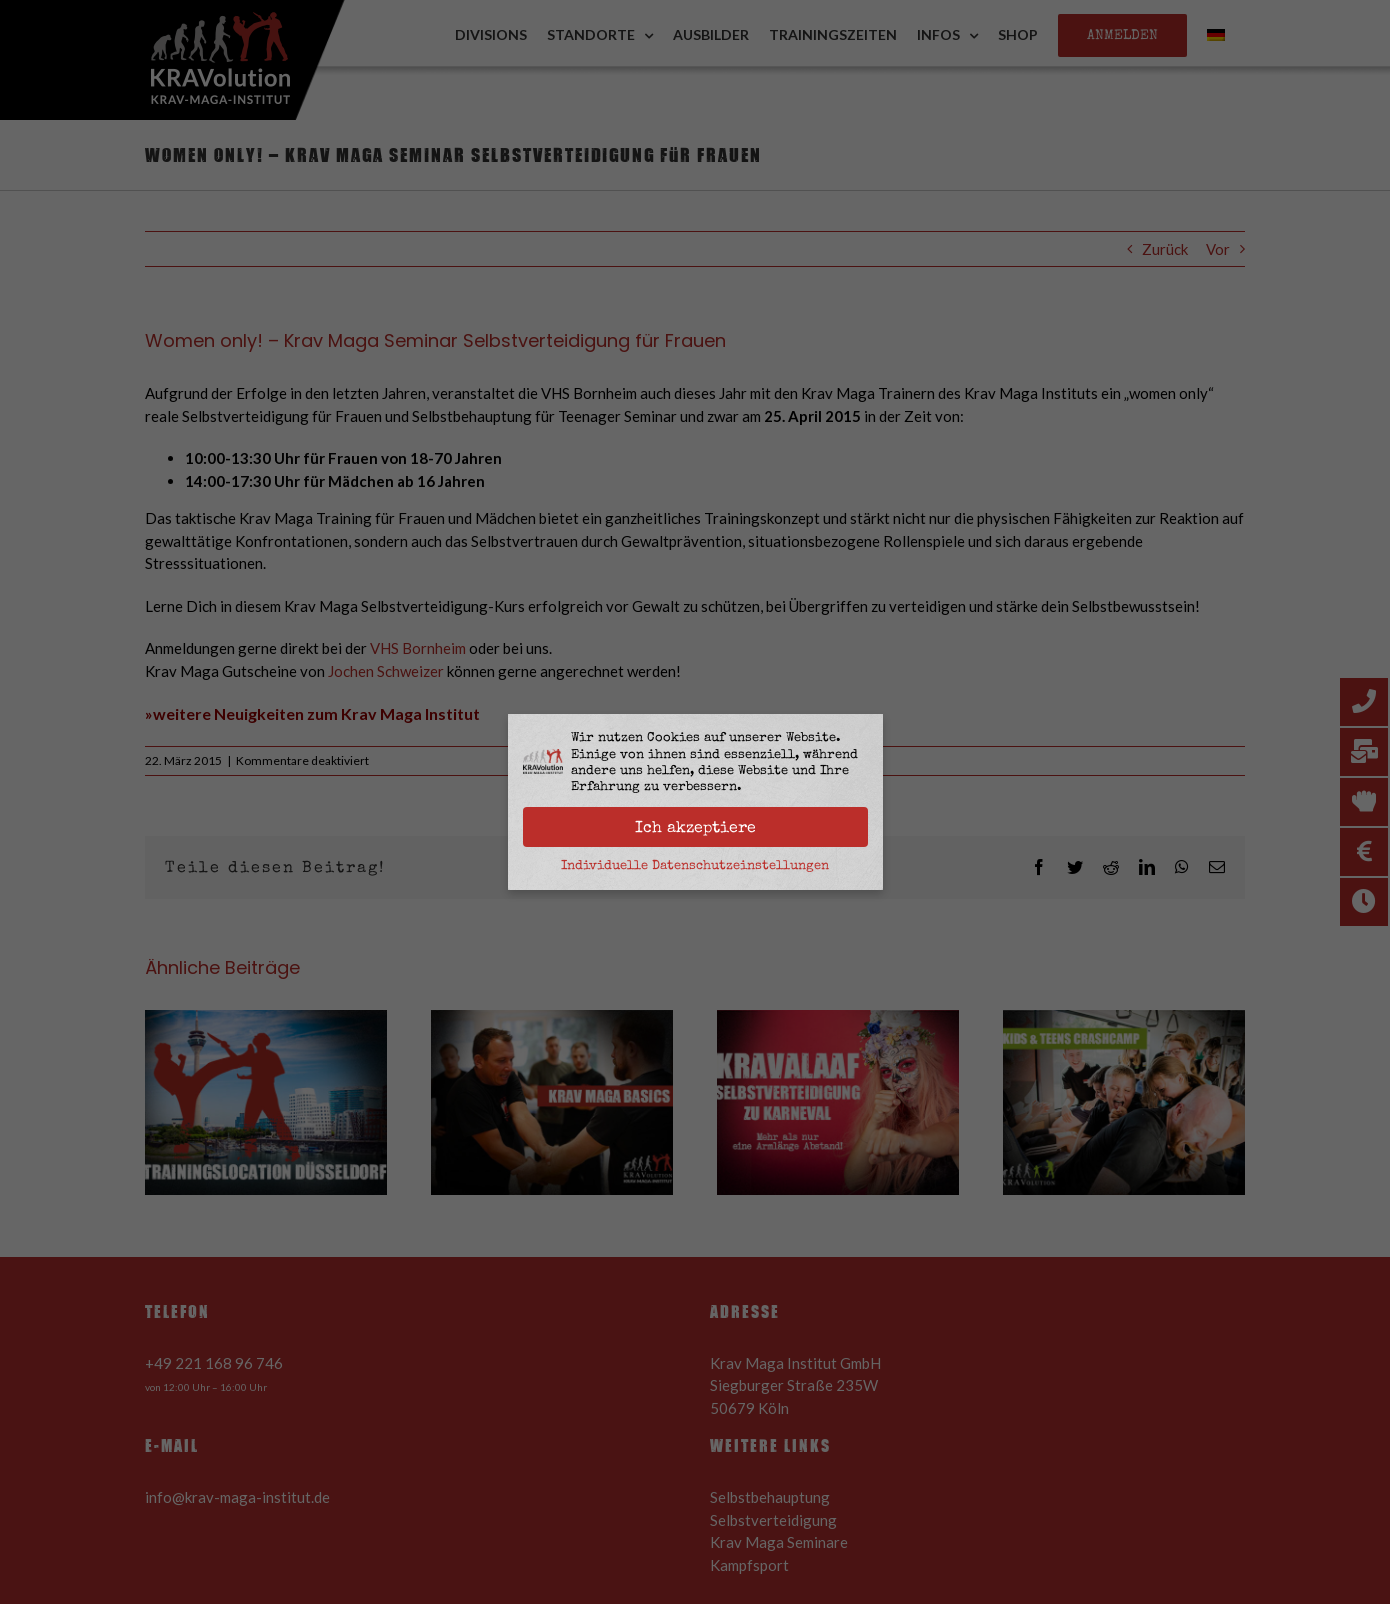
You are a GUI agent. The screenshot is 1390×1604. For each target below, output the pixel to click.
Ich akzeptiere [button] (695, 827)
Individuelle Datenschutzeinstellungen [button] (695, 865)
